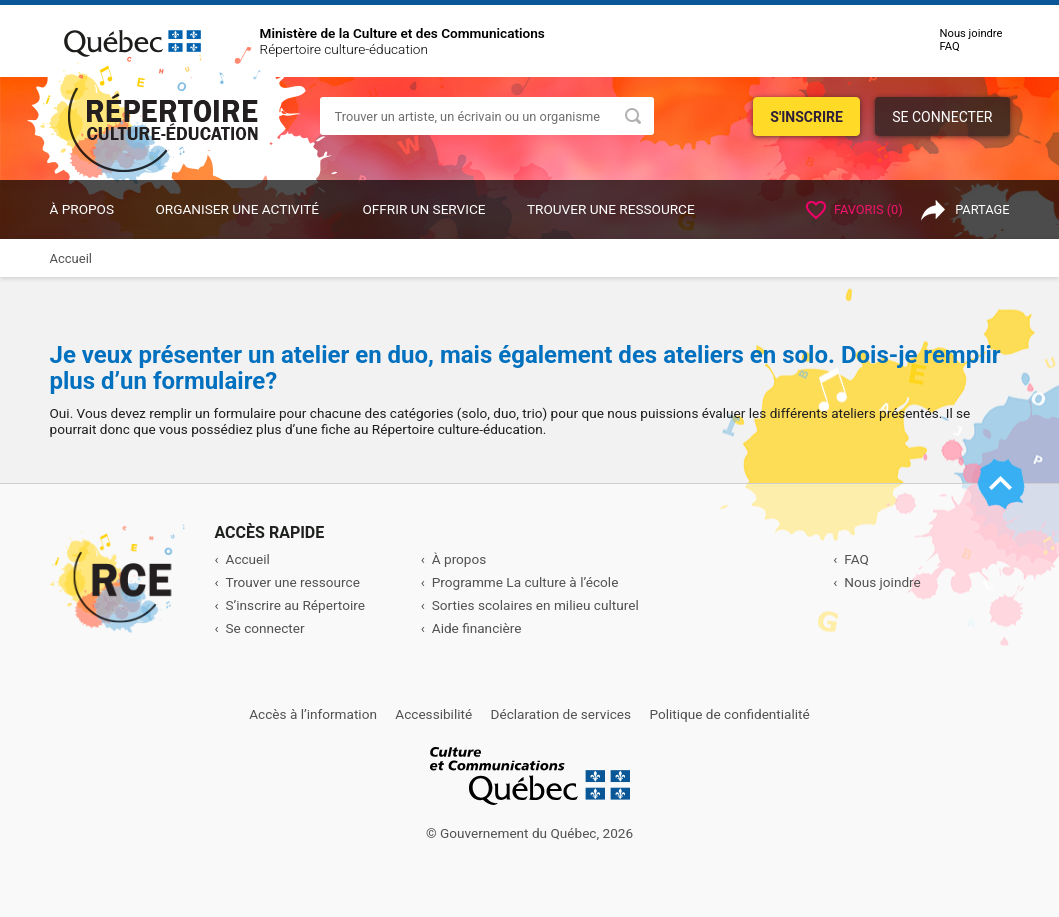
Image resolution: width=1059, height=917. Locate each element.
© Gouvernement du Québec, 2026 (529, 833)
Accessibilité (433, 714)
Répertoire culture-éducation (344, 49)
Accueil (248, 559)
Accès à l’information (313, 714)
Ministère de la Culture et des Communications (402, 33)
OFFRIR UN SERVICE (423, 209)
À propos (82, 209)
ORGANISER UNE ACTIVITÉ (237, 209)
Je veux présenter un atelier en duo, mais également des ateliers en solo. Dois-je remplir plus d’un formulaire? (525, 368)
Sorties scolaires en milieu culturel (535, 605)
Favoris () (854, 209)
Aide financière (477, 628)
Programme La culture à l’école (525, 582)
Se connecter (942, 117)
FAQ (950, 46)
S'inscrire (806, 117)
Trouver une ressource (611, 209)
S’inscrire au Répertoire (295, 605)
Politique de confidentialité (729, 714)
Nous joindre (971, 33)
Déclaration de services (561, 714)
